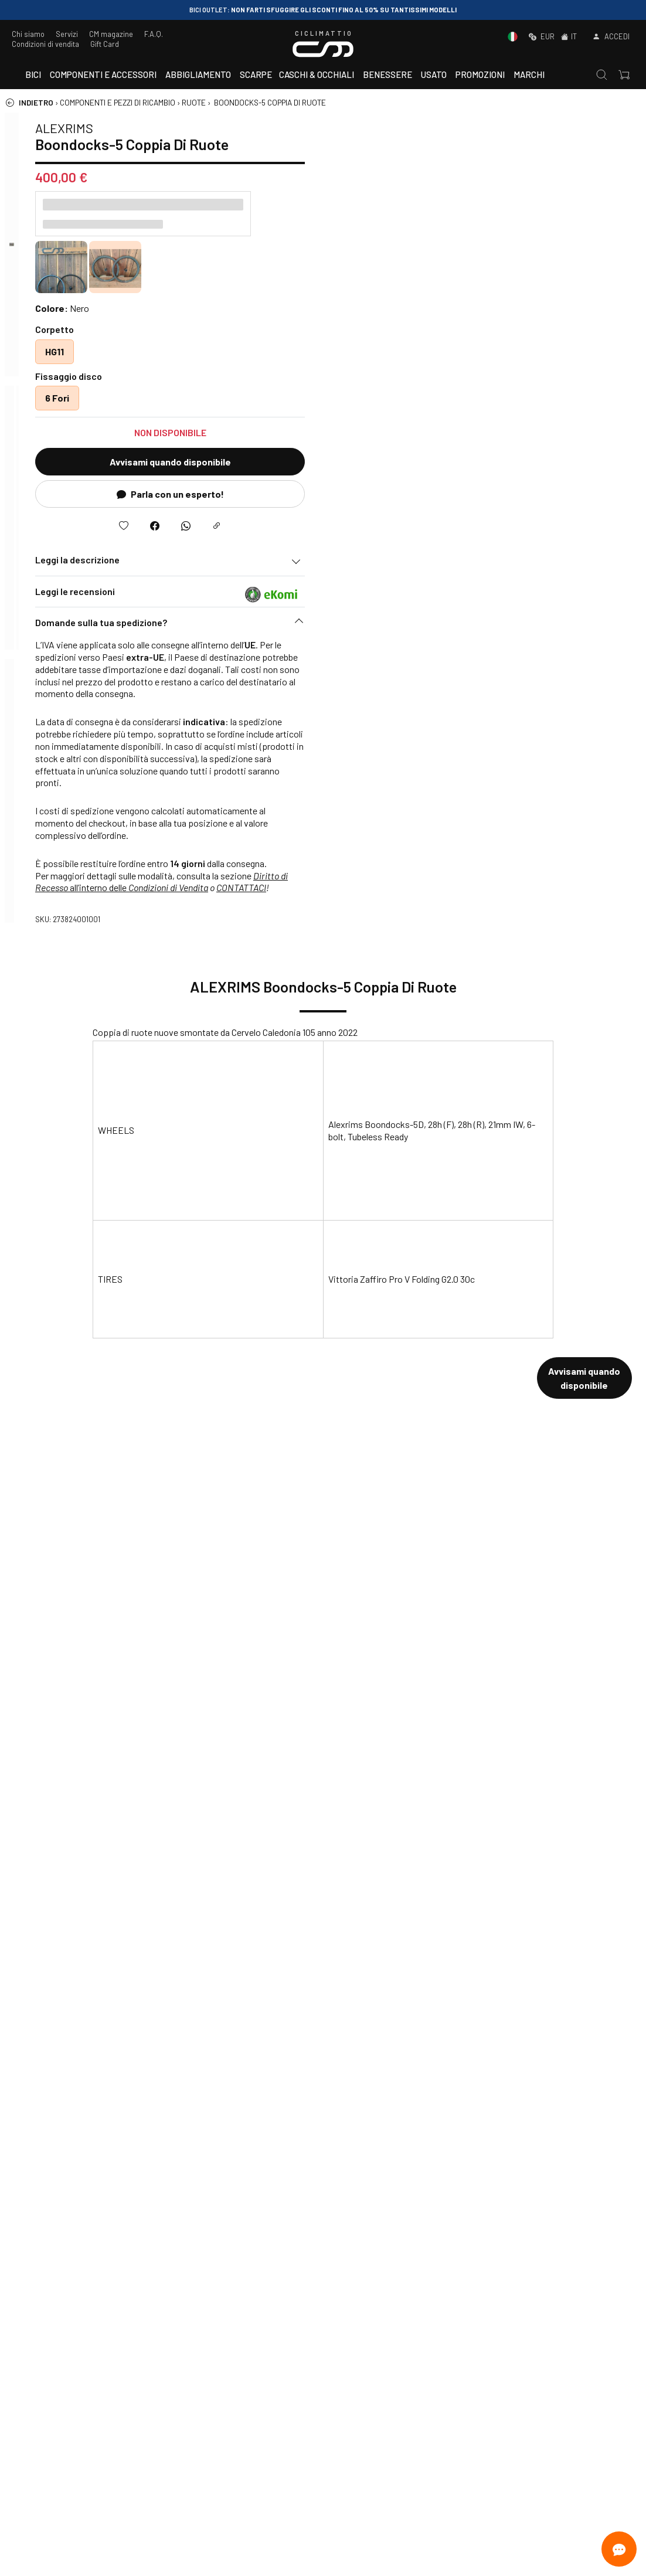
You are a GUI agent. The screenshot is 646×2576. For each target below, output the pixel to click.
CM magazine (111, 34)
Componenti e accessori (103, 74)
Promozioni (480, 74)
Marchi (529, 74)
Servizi (67, 34)
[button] (490, 625)
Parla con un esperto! (490, 493)
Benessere (387, 74)
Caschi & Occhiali (316, 74)
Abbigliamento (198, 74)
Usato (434, 74)
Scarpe (256, 74)
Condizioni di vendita (45, 44)
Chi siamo (28, 34)
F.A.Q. (153, 34)
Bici (33, 74)
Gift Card (104, 44)
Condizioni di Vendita (488, 887)
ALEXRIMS (384, 127)
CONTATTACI (561, 887)
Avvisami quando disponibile (490, 461)
